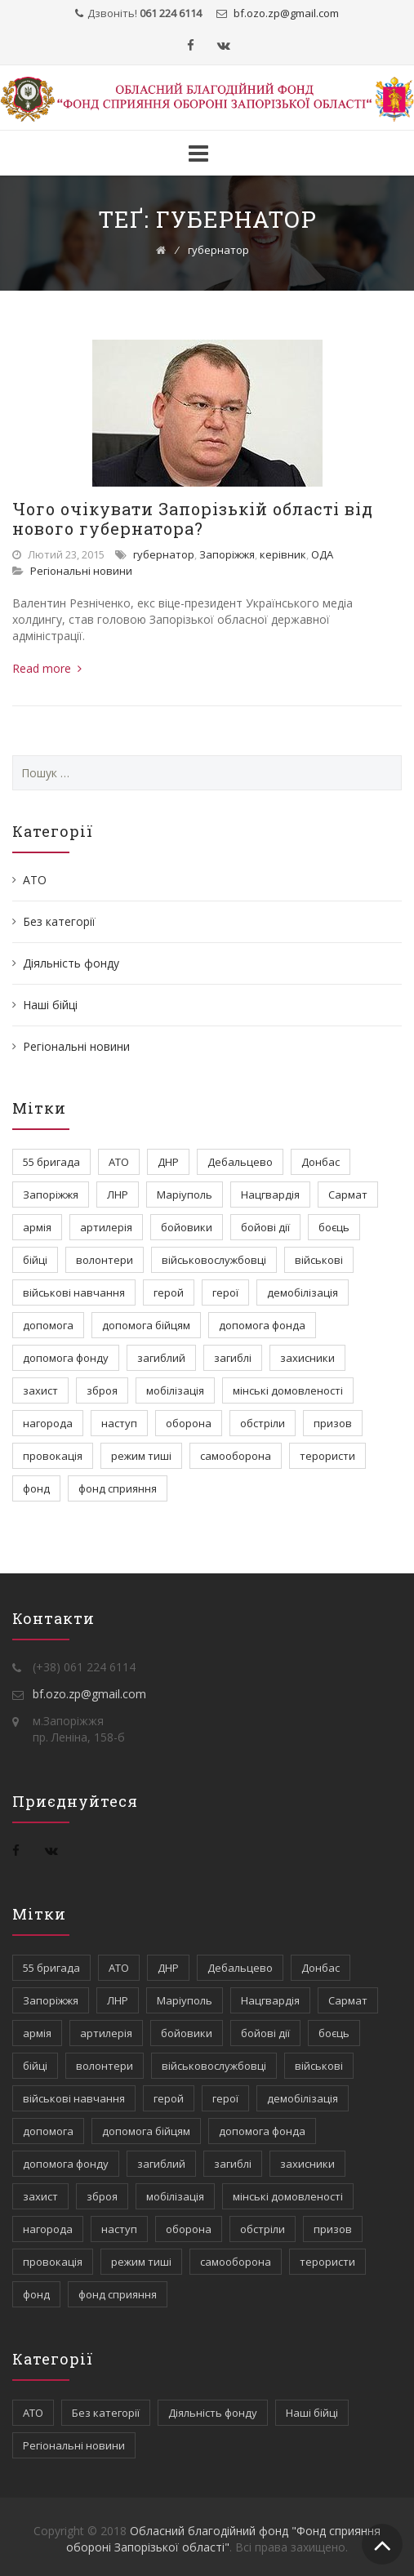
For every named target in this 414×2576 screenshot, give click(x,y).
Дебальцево (240, 1162)
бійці (35, 1259)
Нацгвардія (270, 1194)
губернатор (163, 554)
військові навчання (74, 1292)
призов (333, 1423)
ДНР (168, 1162)
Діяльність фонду (71, 963)
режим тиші (141, 1455)
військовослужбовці (214, 1259)
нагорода (48, 1423)
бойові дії (265, 1227)
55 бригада (51, 1162)
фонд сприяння (117, 1488)
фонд (36, 1488)
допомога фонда (262, 1325)
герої (225, 1292)
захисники (307, 1357)
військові (319, 1259)
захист (40, 1390)
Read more (47, 668)
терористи (327, 1455)
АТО (35, 880)
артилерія (106, 1227)
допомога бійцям (146, 1325)
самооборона (235, 1455)
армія (37, 1227)
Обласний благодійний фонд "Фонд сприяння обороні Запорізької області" (223, 2539)
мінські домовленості (288, 1390)
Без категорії (59, 921)
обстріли (262, 1423)
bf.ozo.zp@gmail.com (89, 1694)
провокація (52, 1455)
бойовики (186, 1227)
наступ (119, 1423)
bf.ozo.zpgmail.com (285, 13)
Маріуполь (184, 1194)
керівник (283, 554)
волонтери (104, 1259)
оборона (188, 1423)
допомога (48, 1325)
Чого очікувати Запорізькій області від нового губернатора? (192, 518)
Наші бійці (50, 1004)
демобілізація (302, 1292)
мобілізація (175, 1390)
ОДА (322, 554)
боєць (333, 1227)
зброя (102, 1390)
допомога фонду (66, 1357)
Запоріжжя (227, 554)
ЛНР (117, 1194)
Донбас (320, 1162)
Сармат (347, 1194)
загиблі (233, 1357)
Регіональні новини (81, 570)
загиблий (161, 1357)
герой (169, 1292)
